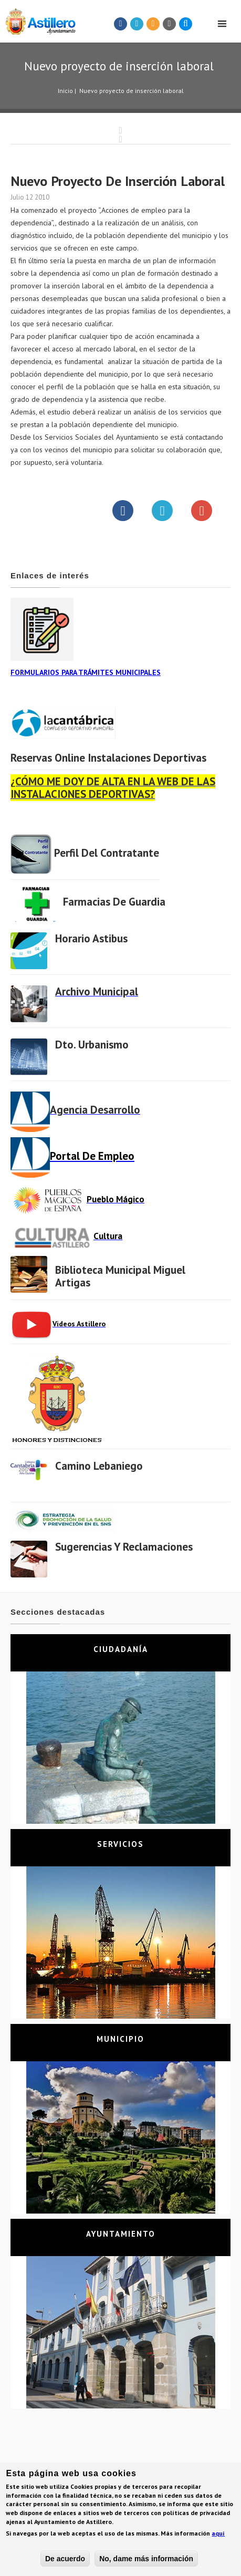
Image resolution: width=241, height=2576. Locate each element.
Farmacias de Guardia (114, 902)
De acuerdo (65, 2561)
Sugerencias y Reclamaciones (124, 1547)
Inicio (65, 91)
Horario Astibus (91, 938)
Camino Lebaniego (99, 1466)
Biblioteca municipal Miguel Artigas (120, 1276)
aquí (218, 2535)
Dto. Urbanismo (92, 1044)
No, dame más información (146, 2561)
